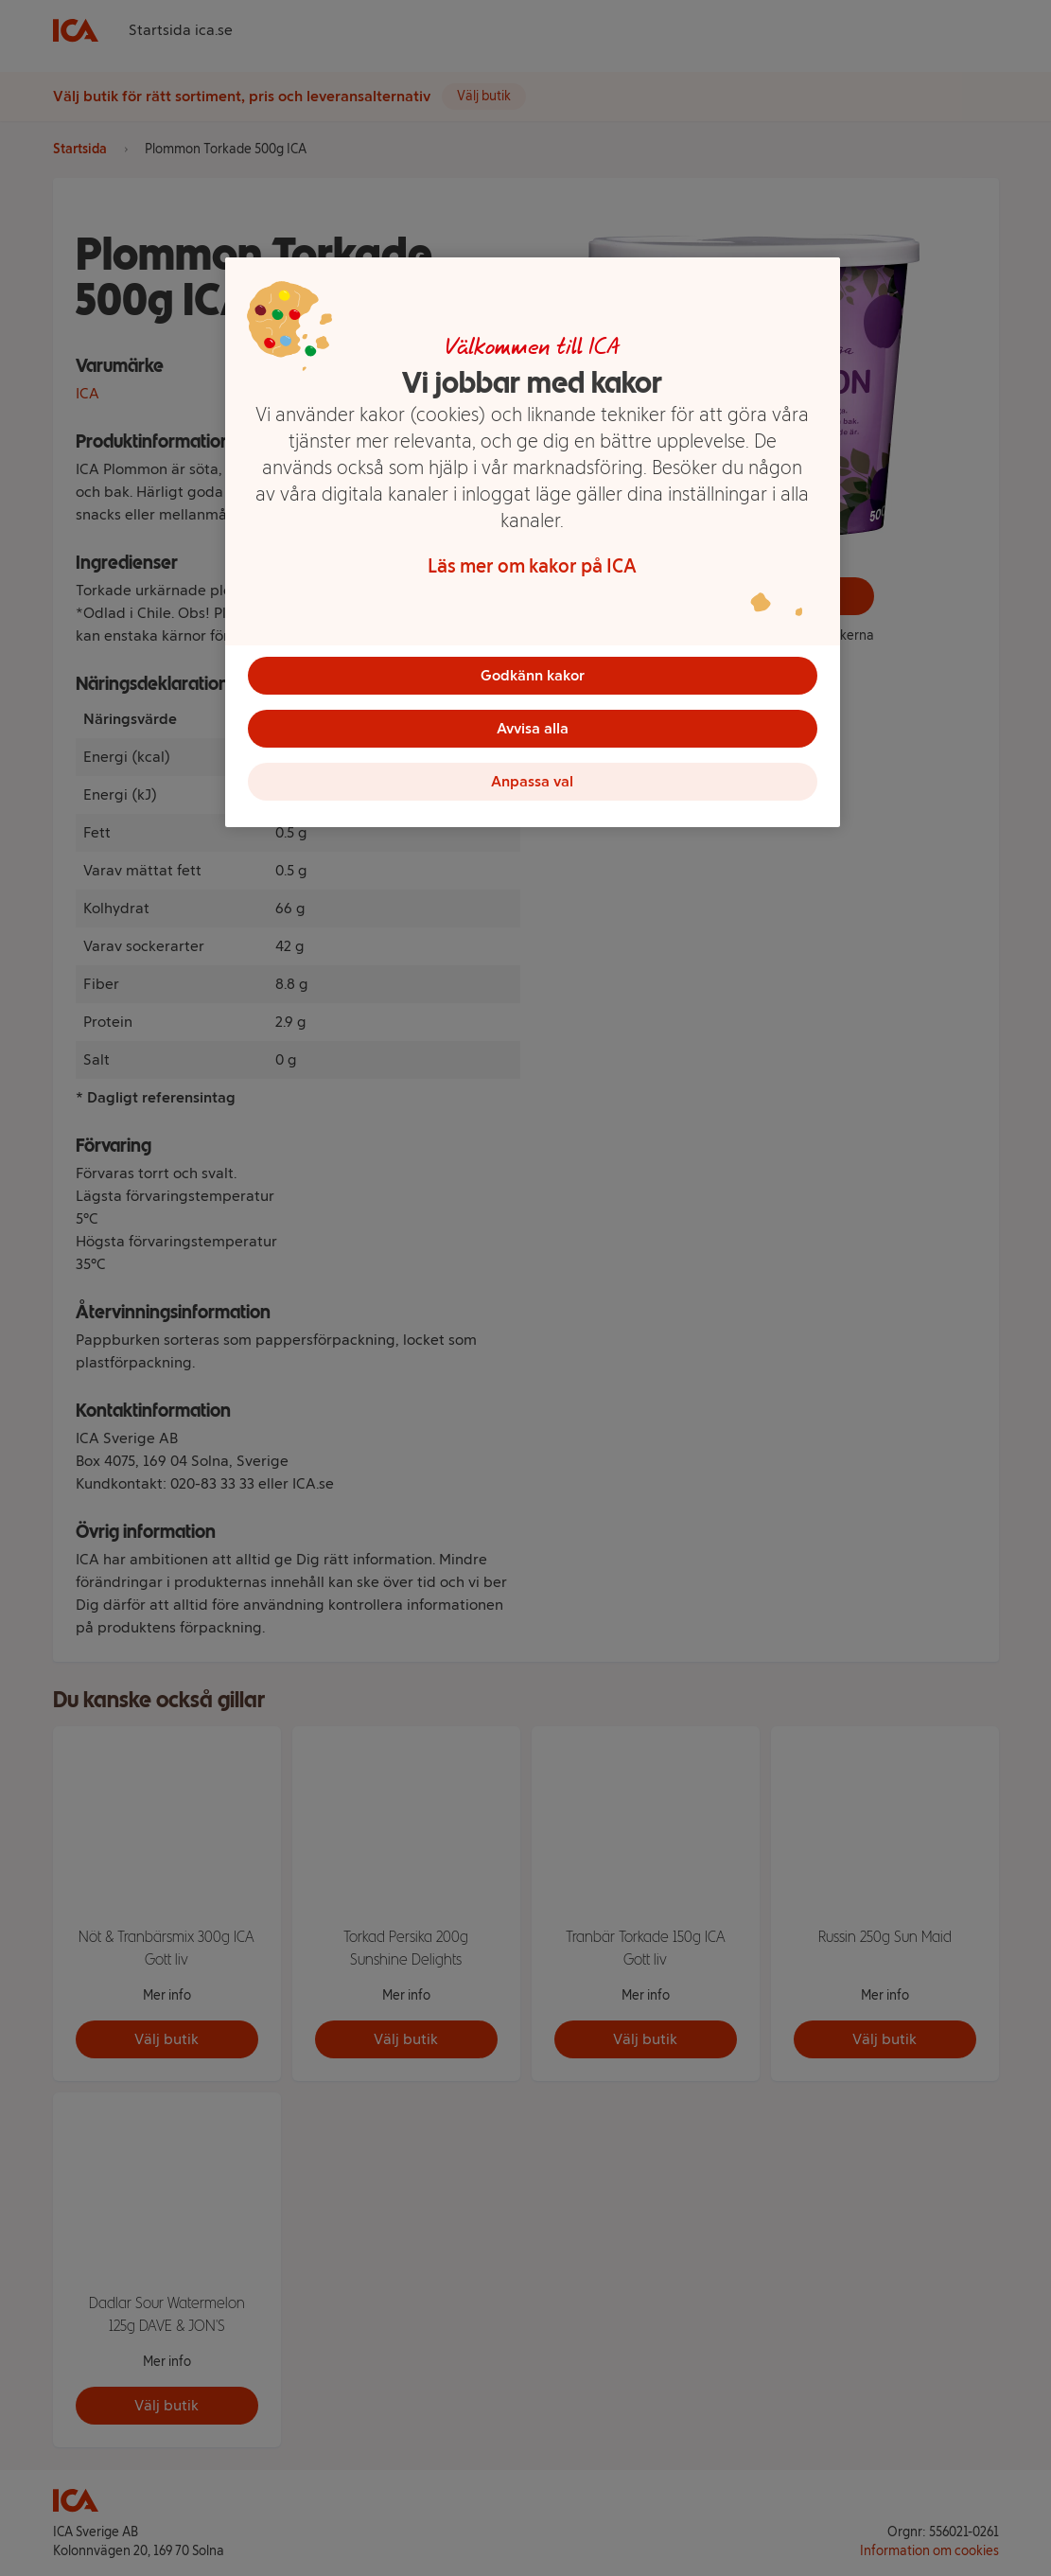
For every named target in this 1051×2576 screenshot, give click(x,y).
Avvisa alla (533, 728)
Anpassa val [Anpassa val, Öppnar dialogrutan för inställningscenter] (532, 781)
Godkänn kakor (533, 675)
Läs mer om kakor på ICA (532, 566)
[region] (532, 542)
